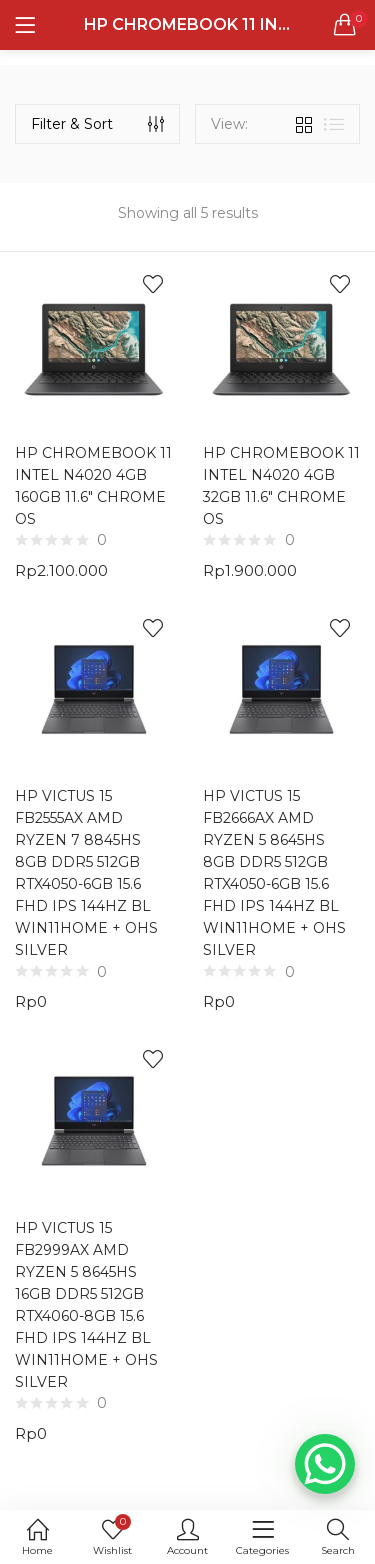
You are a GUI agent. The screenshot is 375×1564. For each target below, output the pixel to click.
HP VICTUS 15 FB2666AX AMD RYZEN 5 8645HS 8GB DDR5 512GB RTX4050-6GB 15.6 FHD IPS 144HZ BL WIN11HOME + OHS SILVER (274, 873)
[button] (345, 25)
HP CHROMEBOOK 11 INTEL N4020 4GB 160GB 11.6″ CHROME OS (93, 486)
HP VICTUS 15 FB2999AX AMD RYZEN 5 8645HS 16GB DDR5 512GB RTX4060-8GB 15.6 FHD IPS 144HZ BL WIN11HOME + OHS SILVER (86, 1305)
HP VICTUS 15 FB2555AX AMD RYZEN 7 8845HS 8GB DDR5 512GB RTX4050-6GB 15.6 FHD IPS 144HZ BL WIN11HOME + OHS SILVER (86, 873)
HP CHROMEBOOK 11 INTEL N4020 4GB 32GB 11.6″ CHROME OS (281, 486)
